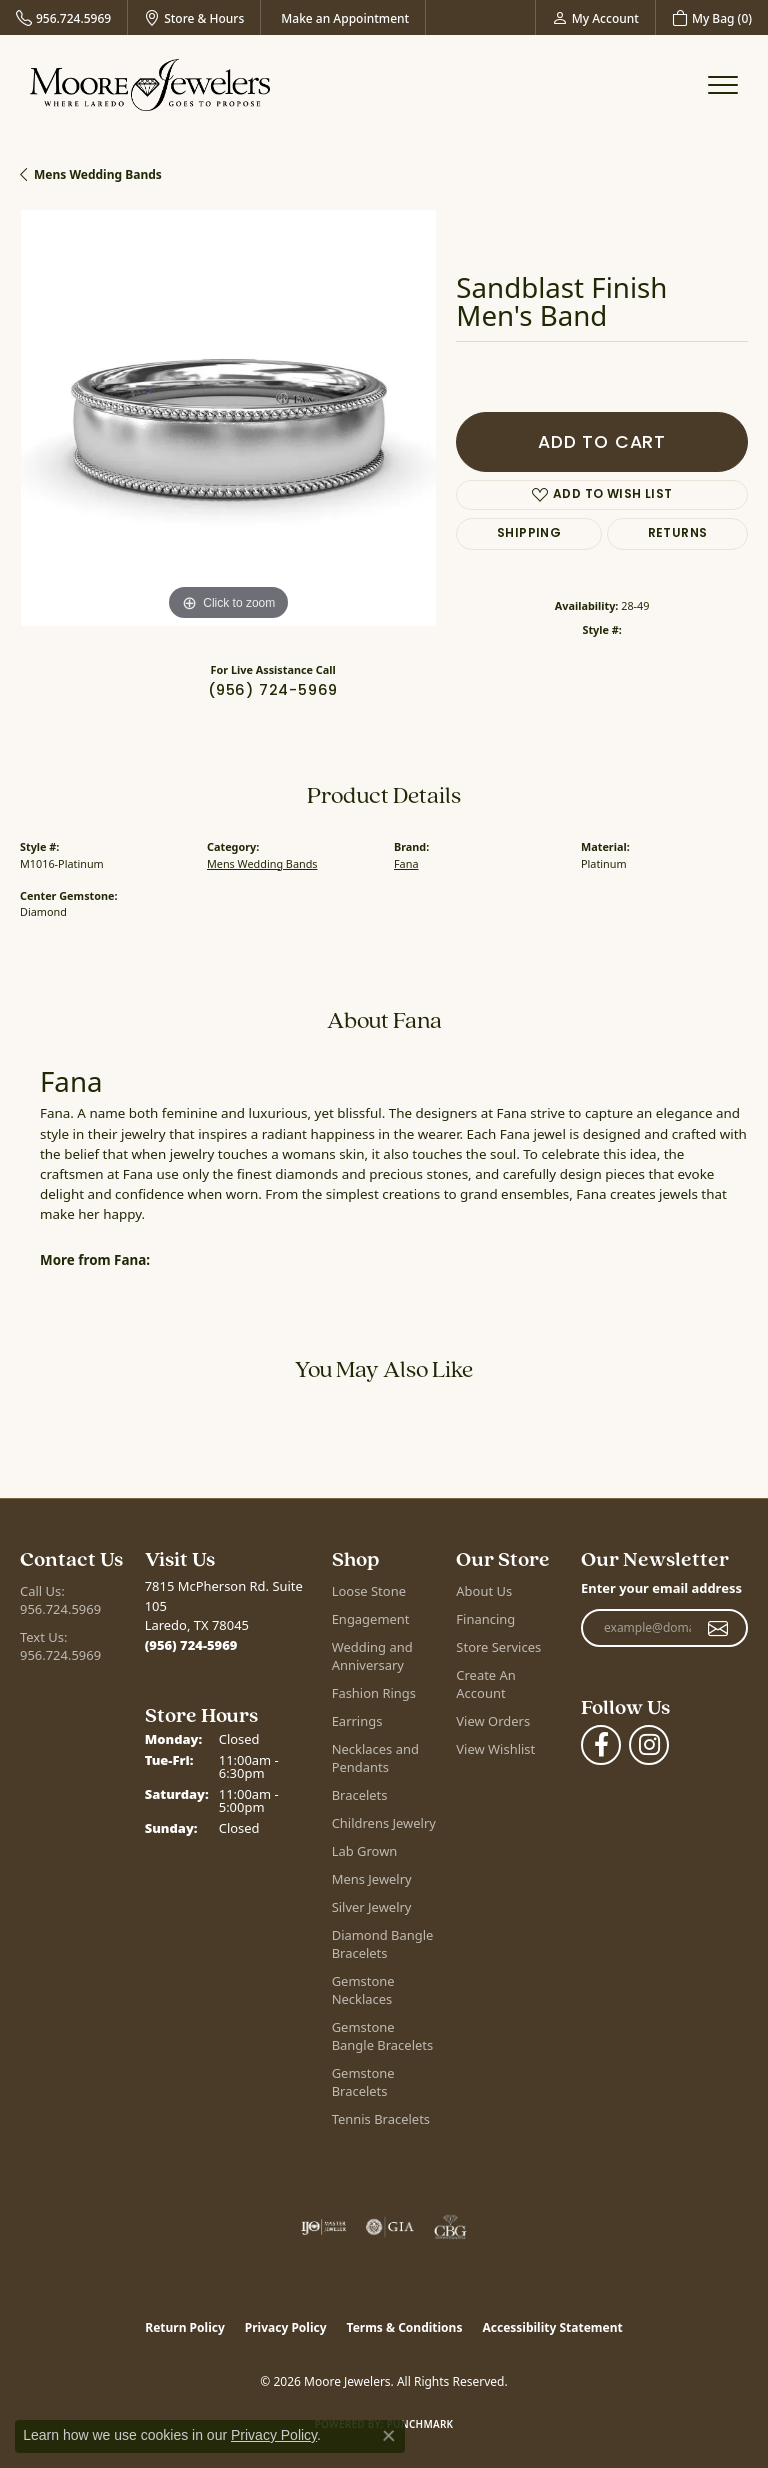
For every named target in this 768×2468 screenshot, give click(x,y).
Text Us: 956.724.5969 (60, 1646)
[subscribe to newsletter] (718, 1628)
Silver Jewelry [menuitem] (372, 1907)
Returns (678, 534)
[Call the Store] (191, 1645)
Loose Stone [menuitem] (369, 1591)
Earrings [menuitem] (357, 1721)
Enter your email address (661, 1588)
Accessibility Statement (552, 2327)
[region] (228, 418)
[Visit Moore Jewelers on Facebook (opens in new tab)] (601, 1745)
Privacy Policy (286, 2327)
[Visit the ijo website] (323, 2227)
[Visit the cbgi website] (451, 2227)
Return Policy (185, 2327)
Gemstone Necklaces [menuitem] (363, 1990)
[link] (63, 17)
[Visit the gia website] (390, 2227)
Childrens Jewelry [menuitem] (384, 1823)
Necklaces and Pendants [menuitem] (375, 1758)
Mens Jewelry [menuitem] (372, 1879)
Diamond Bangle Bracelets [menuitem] (383, 1944)
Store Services (498, 1647)
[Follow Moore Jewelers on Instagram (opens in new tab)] (649, 1745)
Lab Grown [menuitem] (365, 1851)
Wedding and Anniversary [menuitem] (372, 1656)
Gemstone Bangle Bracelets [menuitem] (383, 2036)
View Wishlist (495, 1749)
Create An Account (485, 1684)
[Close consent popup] (389, 2436)
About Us (484, 1591)
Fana (406, 863)
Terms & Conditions (405, 2327)
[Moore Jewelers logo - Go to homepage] (150, 85)
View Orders (493, 1721)
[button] (595, 17)
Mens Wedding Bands (98, 174)
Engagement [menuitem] (371, 1619)
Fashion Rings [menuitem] (374, 1693)
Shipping (529, 534)
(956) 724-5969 (273, 691)
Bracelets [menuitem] (360, 1795)
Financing (485, 1619)
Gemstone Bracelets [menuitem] (363, 2082)
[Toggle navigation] (723, 85)
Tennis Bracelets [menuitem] (381, 2119)
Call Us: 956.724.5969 (60, 1600)
